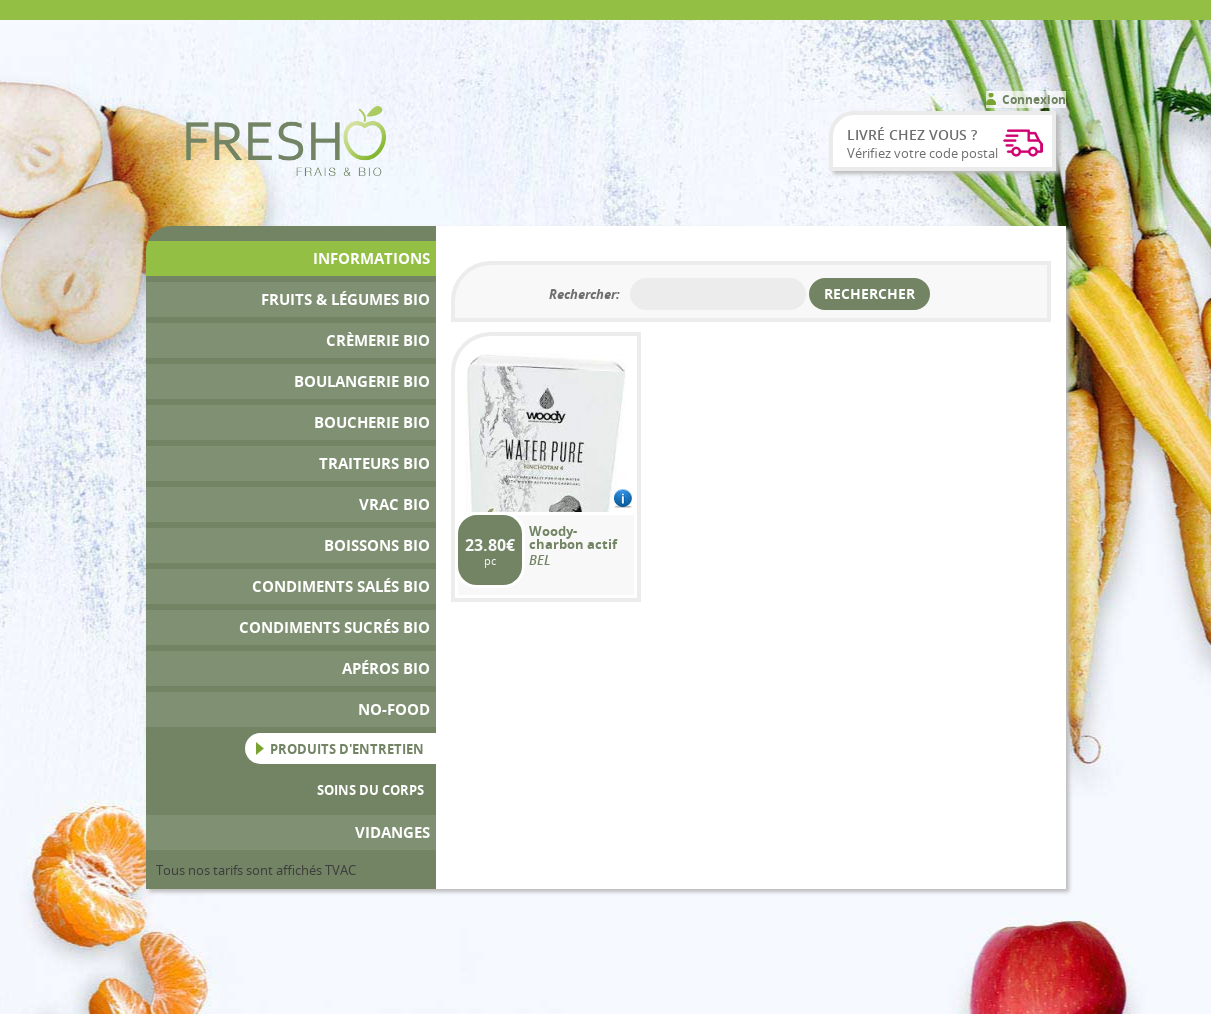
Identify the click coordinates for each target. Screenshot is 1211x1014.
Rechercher (869, 293)
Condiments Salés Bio (341, 586)
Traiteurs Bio (374, 463)
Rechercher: (584, 294)
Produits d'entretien (347, 749)
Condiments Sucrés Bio (334, 627)
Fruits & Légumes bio (345, 299)
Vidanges (392, 832)
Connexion (1034, 99)
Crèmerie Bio (378, 340)
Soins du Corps (370, 790)
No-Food (394, 709)
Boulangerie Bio (362, 381)
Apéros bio (386, 668)
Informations (371, 258)
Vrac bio (394, 504)
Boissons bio (377, 545)
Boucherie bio (372, 422)
